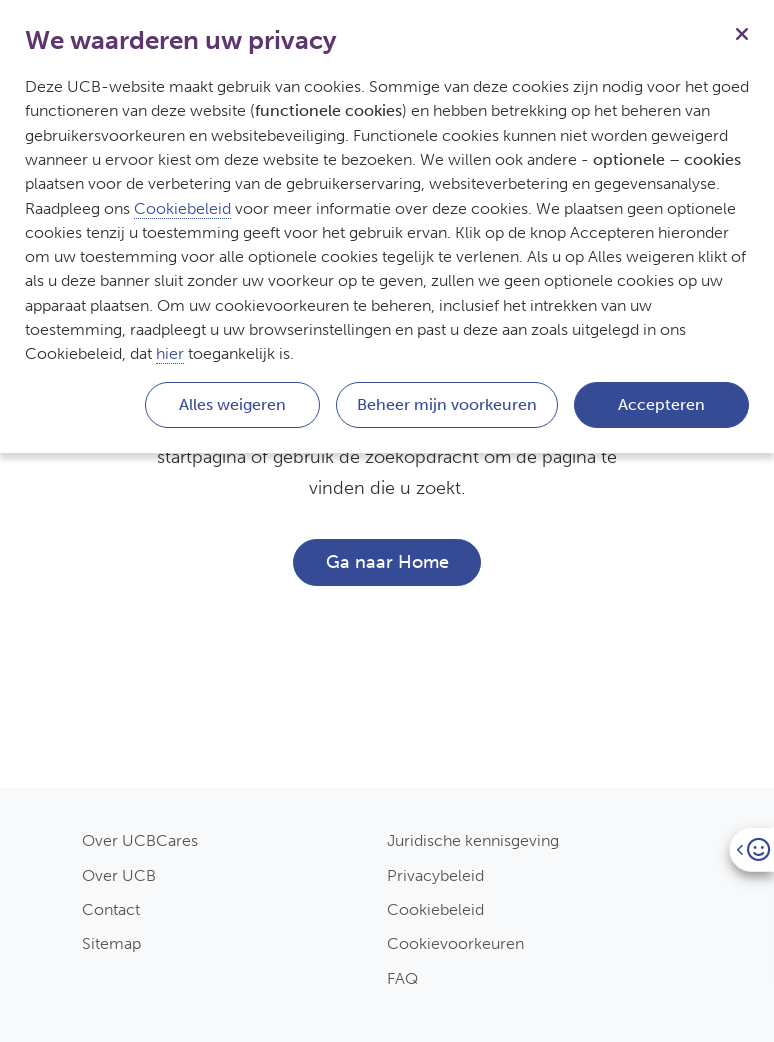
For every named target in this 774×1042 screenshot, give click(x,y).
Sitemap (111, 943)
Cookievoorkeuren (455, 943)
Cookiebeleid (435, 909)
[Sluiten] (742, 32)
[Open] (751, 849)
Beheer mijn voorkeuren (447, 404)
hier (170, 353)
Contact (111, 909)
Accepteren (661, 404)
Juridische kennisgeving (473, 840)
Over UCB (119, 875)
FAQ (402, 978)
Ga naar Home (387, 562)
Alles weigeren (232, 404)
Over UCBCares (140, 840)
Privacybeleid (435, 875)
